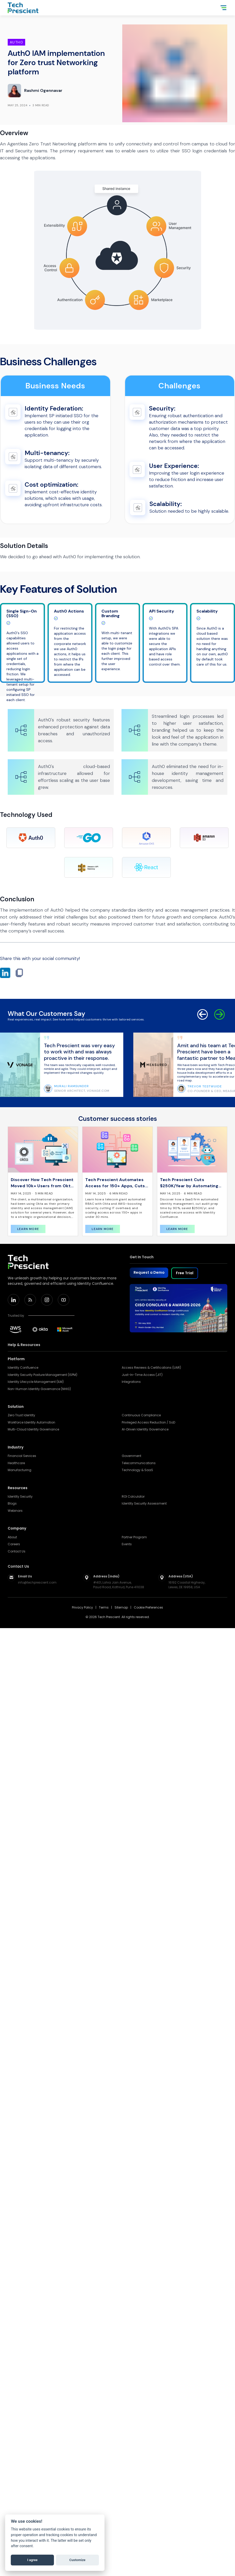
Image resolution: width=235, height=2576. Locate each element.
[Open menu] (223, 8)
